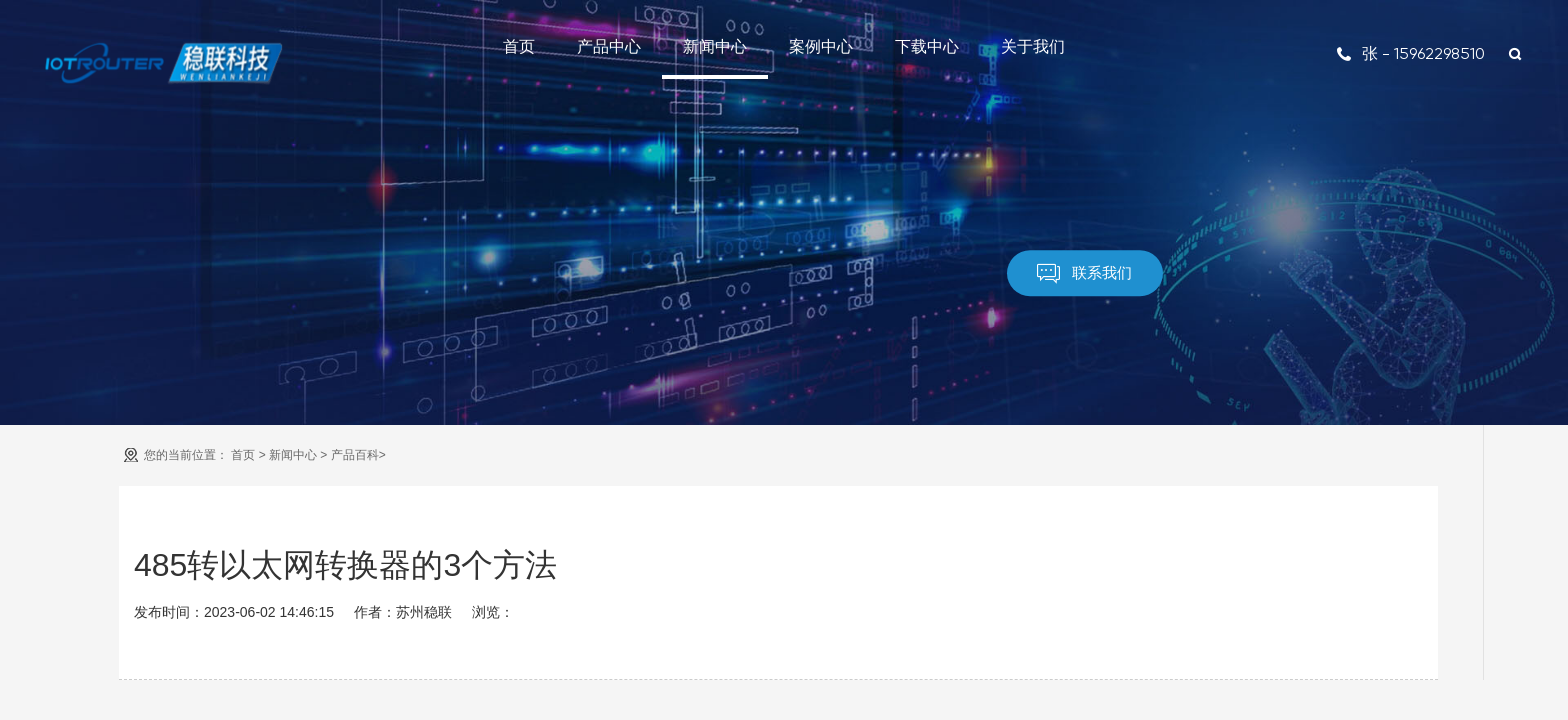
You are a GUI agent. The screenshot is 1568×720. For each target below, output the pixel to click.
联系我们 (1084, 273)
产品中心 (609, 46)
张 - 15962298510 (1410, 53)
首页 (519, 46)
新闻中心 (715, 46)
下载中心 (927, 46)
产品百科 (355, 455)
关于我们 (1033, 46)
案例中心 (821, 46)
